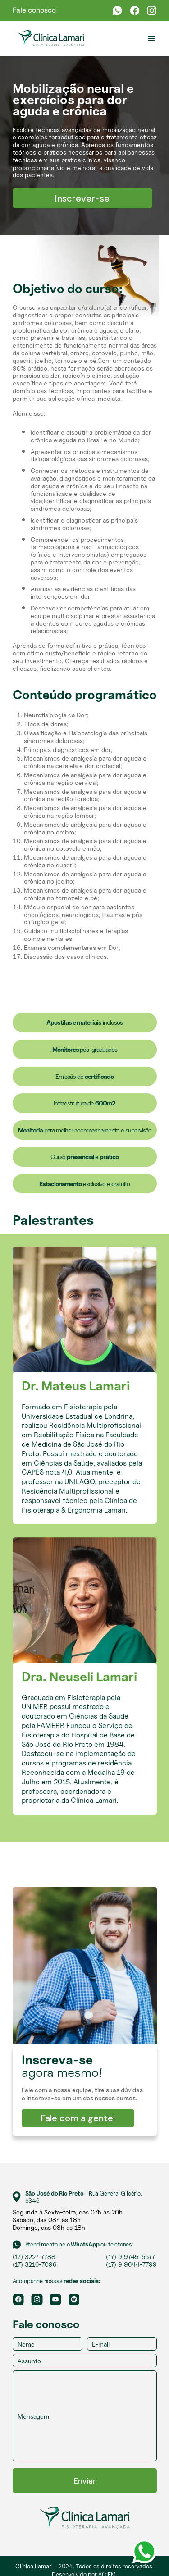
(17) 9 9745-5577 (130, 2256)
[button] (151, 38)
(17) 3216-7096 (34, 2264)
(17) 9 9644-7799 (131, 2264)
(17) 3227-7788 (34, 2256)
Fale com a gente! (78, 2118)
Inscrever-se (82, 198)
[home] (48, 38)
